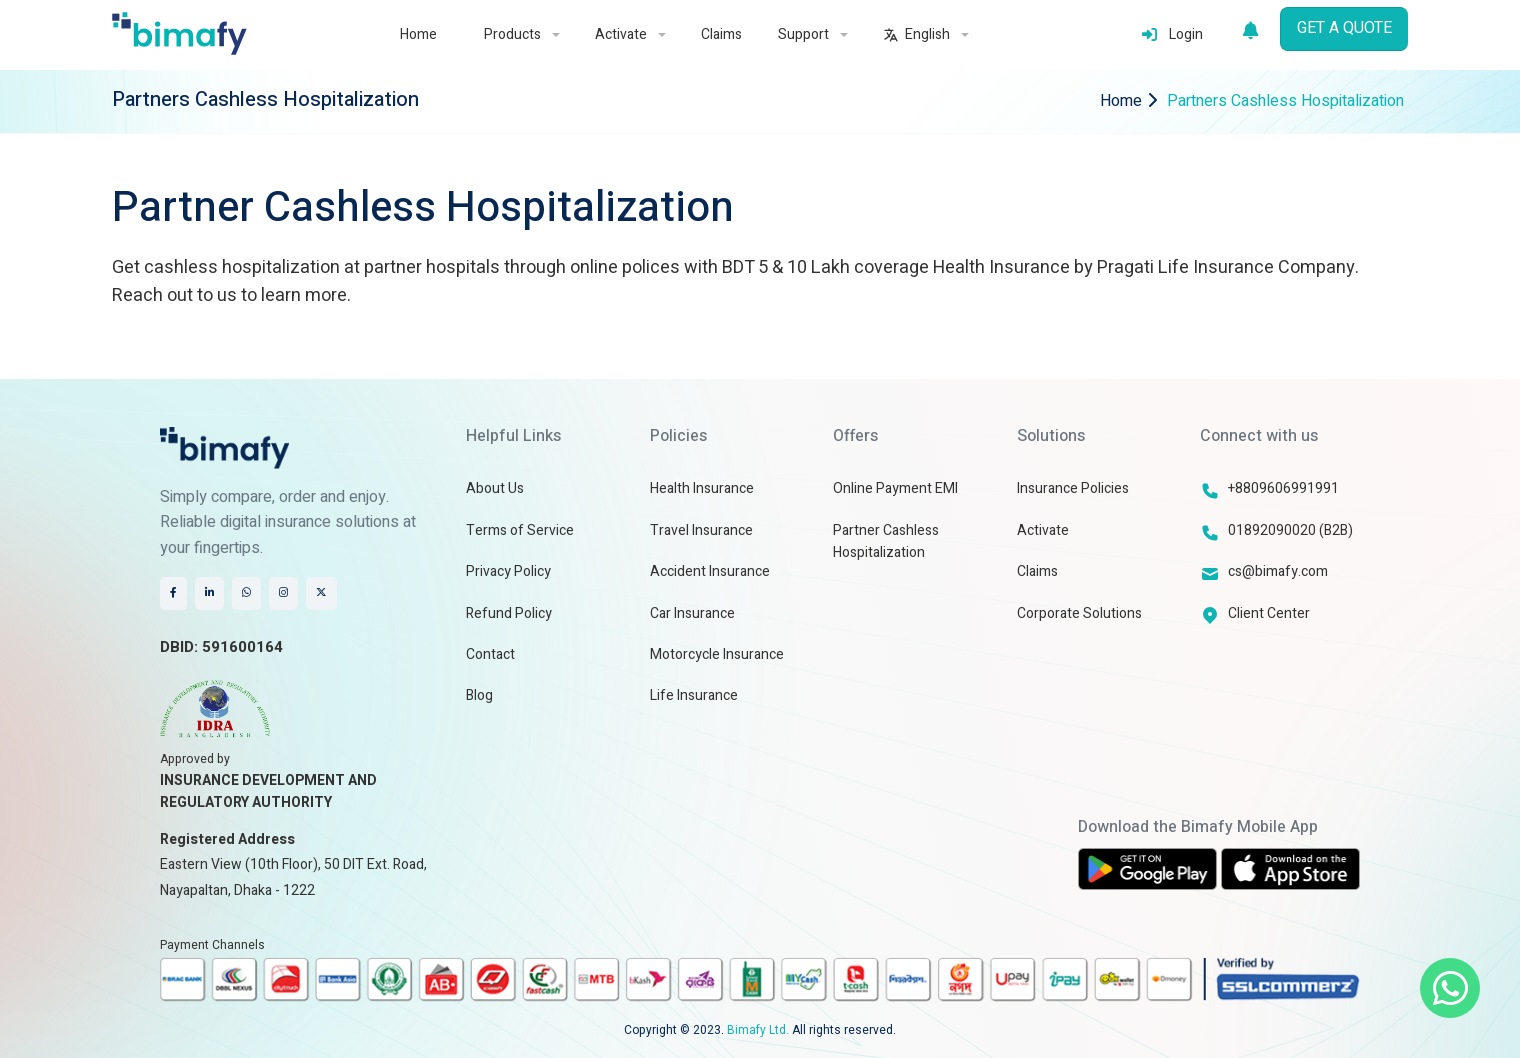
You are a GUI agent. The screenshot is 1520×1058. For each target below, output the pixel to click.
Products (521, 34)
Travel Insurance (701, 530)
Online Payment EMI (895, 488)
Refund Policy (509, 613)
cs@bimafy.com (1278, 571)
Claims (721, 34)
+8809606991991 (1283, 488)
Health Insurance (702, 488)
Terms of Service (520, 530)
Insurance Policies (1073, 488)
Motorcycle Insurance (717, 654)
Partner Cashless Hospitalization (886, 541)
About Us (495, 488)
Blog (479, 695)
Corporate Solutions (1079, 613)
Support (812, 34)
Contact (490, 654)
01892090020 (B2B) (1290, 530)
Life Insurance (694, 695)
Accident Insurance (710, 571)
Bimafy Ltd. (758, 1030)
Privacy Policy (508, 571)
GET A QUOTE (1344, 28)
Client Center (1269, 613)
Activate (630, 34)
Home (418, 34)
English (925, 34)
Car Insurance (692, 613)
